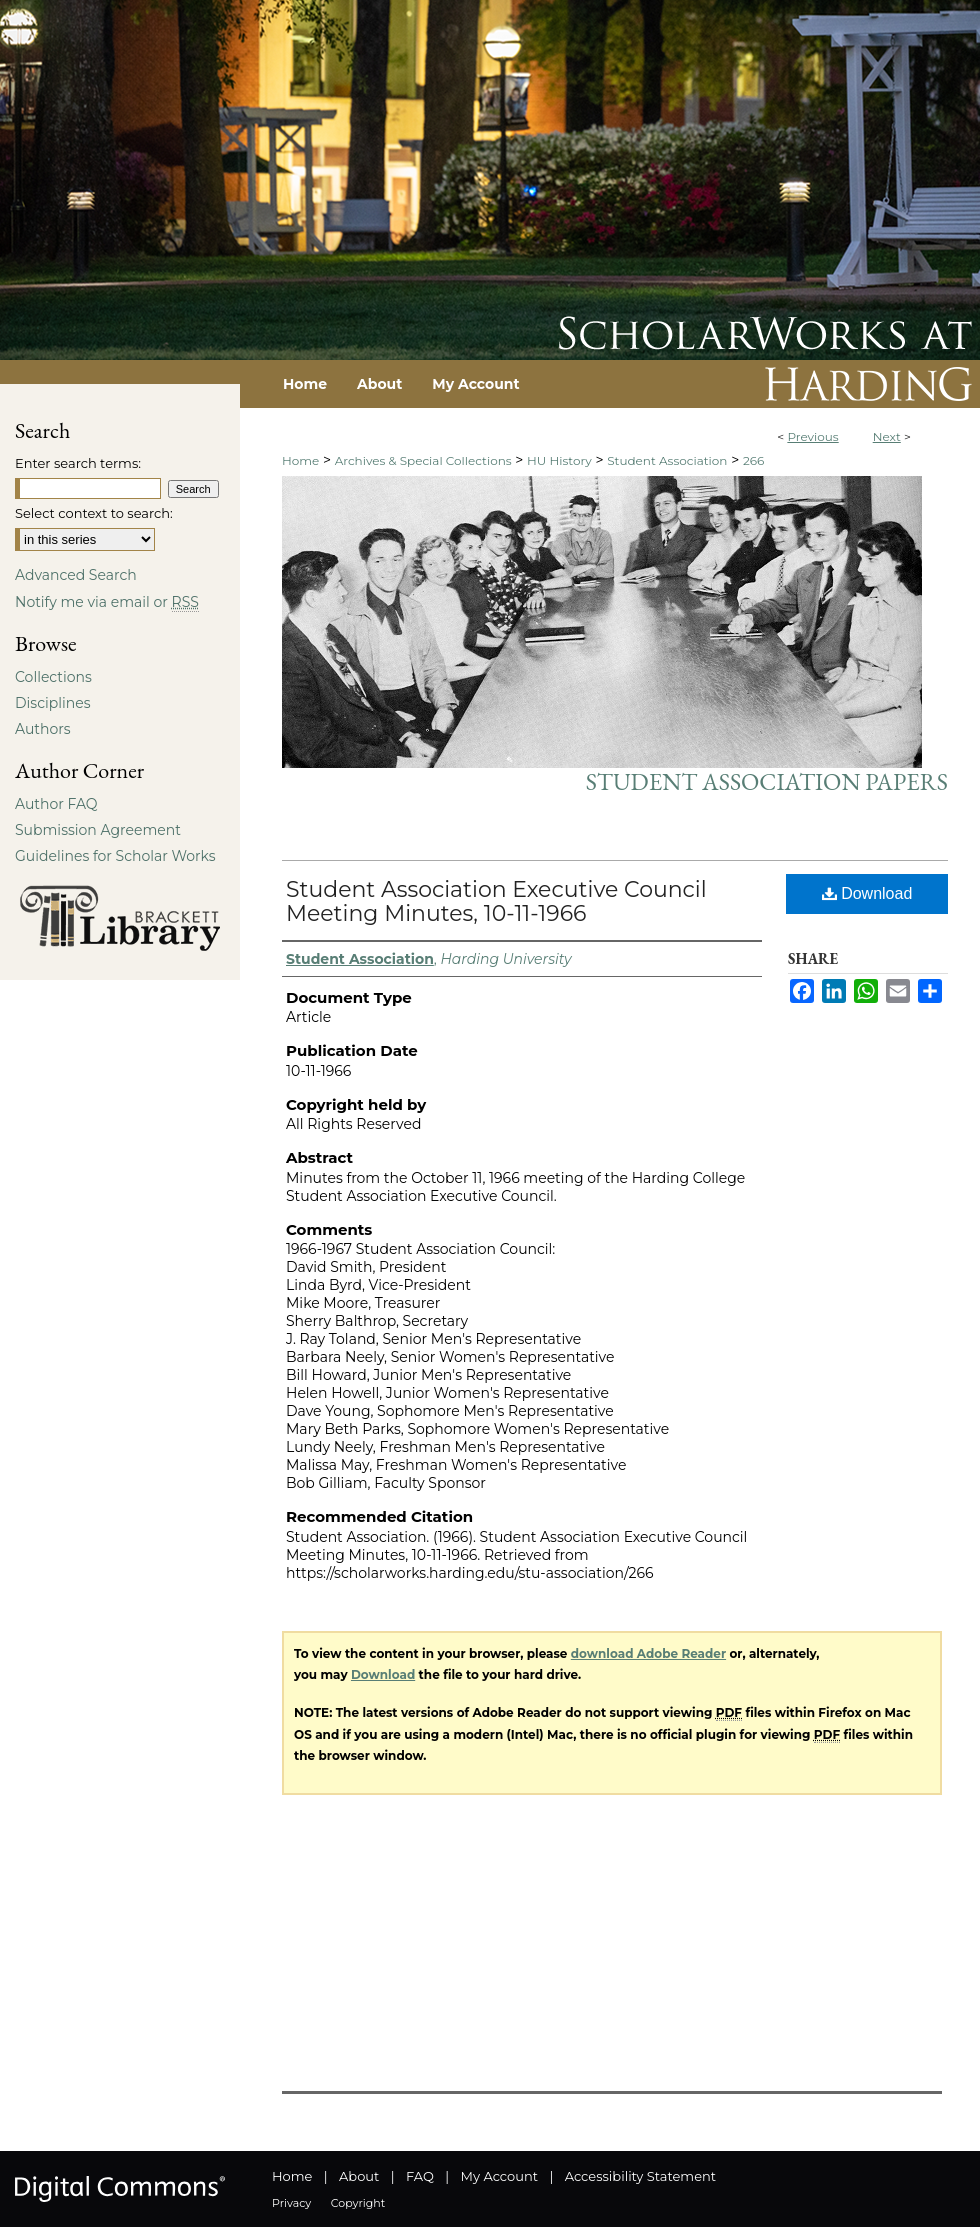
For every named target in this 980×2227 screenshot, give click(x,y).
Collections (53, 677)
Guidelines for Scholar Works (115, 856)
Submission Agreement (98, 830)
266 (753, 460)
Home (300, 460)
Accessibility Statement (640, 2176)
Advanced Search (76, 575)
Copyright (358, 2203)
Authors (43, 729)
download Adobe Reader (648, 1653)
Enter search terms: (78, 463)
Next (887, 436)
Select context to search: (94, 513)
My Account (499, 2176)
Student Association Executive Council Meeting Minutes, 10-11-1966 (496, 901)
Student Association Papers (767, 781)
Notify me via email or (107, 602)
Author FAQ (56, 804)
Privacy (291, 2203)
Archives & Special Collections (423, 460)
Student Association (667, 460)
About (359, 2176)
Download (867, 893)
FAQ (420, 2176)
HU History (559, 460)
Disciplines (52, 703)
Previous (812, 436)
